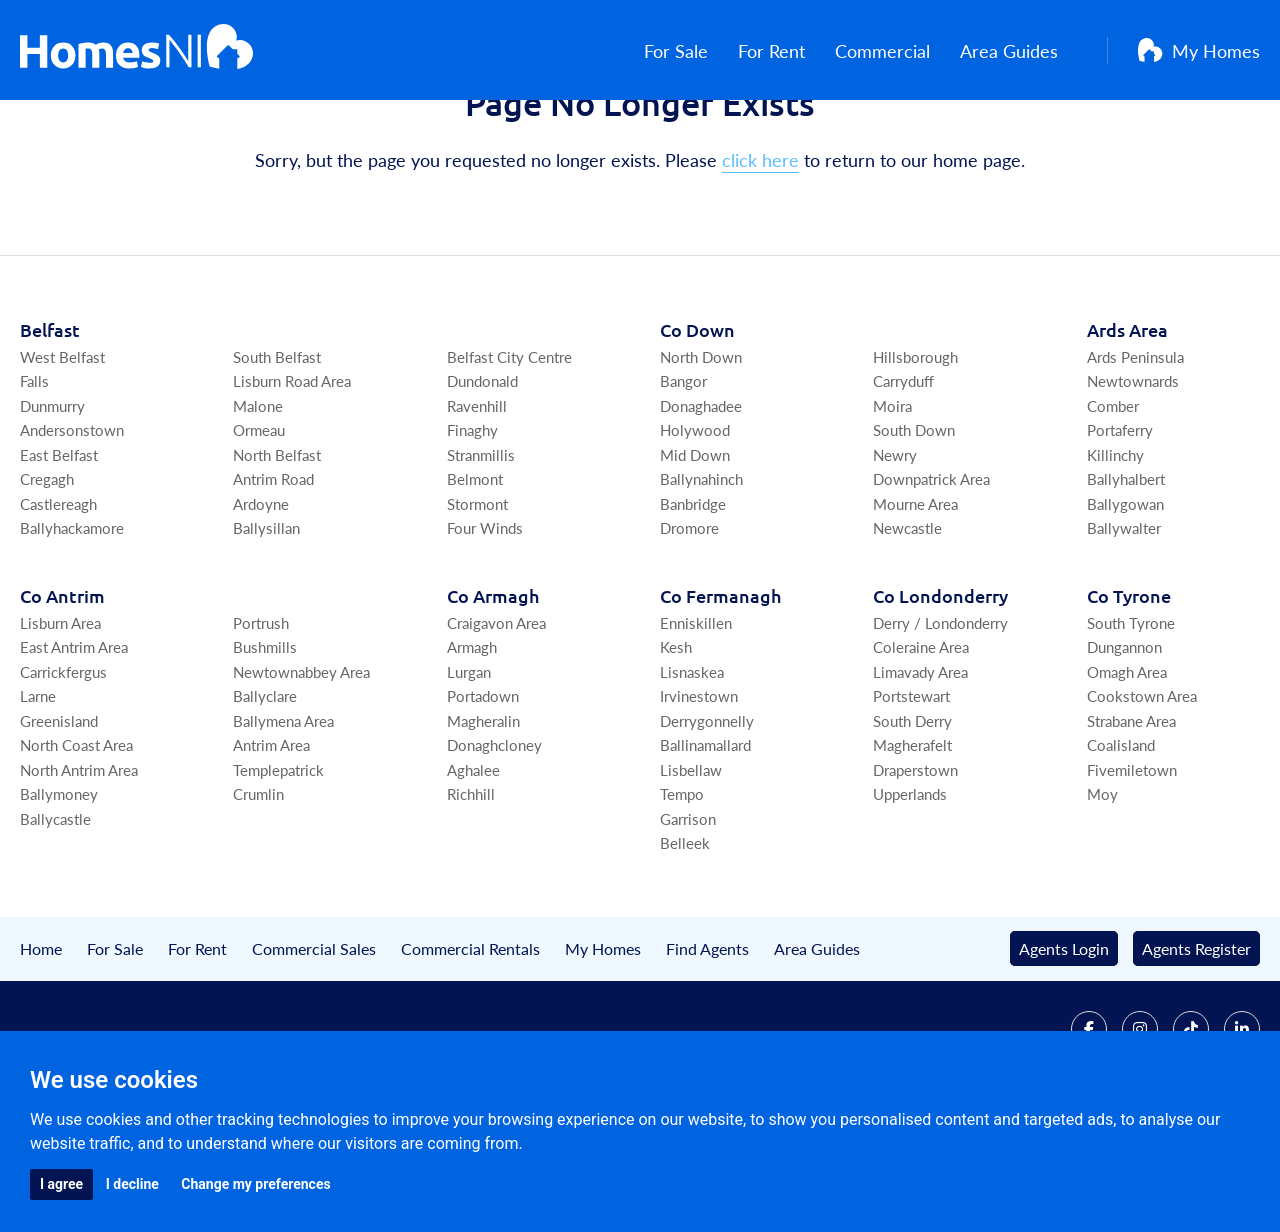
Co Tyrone (1129, 692)
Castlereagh (58, 600)
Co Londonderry (940, 692)
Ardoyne (261, 600)
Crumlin (258, 891)
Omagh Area (1127, 768)
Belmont (475, 576)
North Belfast (277, 551)
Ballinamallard (705, 842)
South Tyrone (1131, 719)
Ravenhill (477, 502)
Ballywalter (1124, 625)
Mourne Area (915, 600)
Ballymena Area (283, 817)
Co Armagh (493, 692)
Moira (892, 502)
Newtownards (1133, 478)
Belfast (50, 426)
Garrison (688, 915)
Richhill (471, 891)
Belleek (685, 940)
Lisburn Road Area (292, 478)
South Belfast (277, 453)
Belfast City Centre (509, 453)
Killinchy (1115, 551)
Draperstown (915, 866)
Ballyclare (265, 793)
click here (760, 257)
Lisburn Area (60, 719)
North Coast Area (76, 842)
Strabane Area (1131, 817)
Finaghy (472, 527)
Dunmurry (52, 502)
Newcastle (907, 625)
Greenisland (59, 817)
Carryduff (903, 478)
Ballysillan (266, 625)
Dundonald (482, 478)
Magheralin (483, 817)
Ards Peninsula (1135, 453)
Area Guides (1028, 50)
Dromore (689, 625)
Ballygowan (1125, 600)
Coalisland (1121, 842)
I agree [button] (61, 1184)
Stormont (477, 600)
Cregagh (47, 576)
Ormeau (259, 527)
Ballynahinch (701, 576)
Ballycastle (55, 915)
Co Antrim (62, 692)
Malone (258, 502)
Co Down (697, 426)
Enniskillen (696, 719)
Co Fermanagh (720, 692)
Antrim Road (273, 576)
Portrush (261, 719)
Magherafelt (912, 842)
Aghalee (473, 866)
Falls (34, 478)
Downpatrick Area (931, 576)
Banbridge (693, 600)
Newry (895, 551)
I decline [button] (132, 1184)
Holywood (695, 527)
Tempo (682, 891)
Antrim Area (271, 842)
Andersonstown (72, 527)
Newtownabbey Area (301, 768)
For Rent (790, 50)
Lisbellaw (691, 866)
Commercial (901, 50)
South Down (914, 527)
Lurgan (469, 768)
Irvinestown (699, 793)
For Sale (695, 50)
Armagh (472, 744)
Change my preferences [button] (255, 1184)
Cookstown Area (1142, 793)
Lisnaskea (692, 768)
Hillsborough (915, 453)
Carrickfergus (63, 768)
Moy (1102, 891)
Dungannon (1124, 744)
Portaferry (1120, 527)
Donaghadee (701, 502)
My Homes (1199, 50)
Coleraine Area (921, 744)
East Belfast (59, 551)
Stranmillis (481, 551)
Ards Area (1127, 426)
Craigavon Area (496, 719)
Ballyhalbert (1126, 576)
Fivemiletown (1132, 866)
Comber (1113, 502)
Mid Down (695, 551)
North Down (701, 453)
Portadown (483, 793)
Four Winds (485, 625)
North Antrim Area (79, 866)
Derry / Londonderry (940, 719)
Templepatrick (278, 866)
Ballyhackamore (72, 625)
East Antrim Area (74, 744)
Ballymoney (59, 891)
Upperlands (910, 891)
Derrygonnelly (707, 817)
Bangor (683, 478)
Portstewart (911, 793)
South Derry (912, 817)
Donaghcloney (494, 842)
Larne (38, 793)
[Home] (136, 50)
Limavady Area (920, 768)
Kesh (676, 744)
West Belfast (62, 453)
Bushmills (265, 744)
